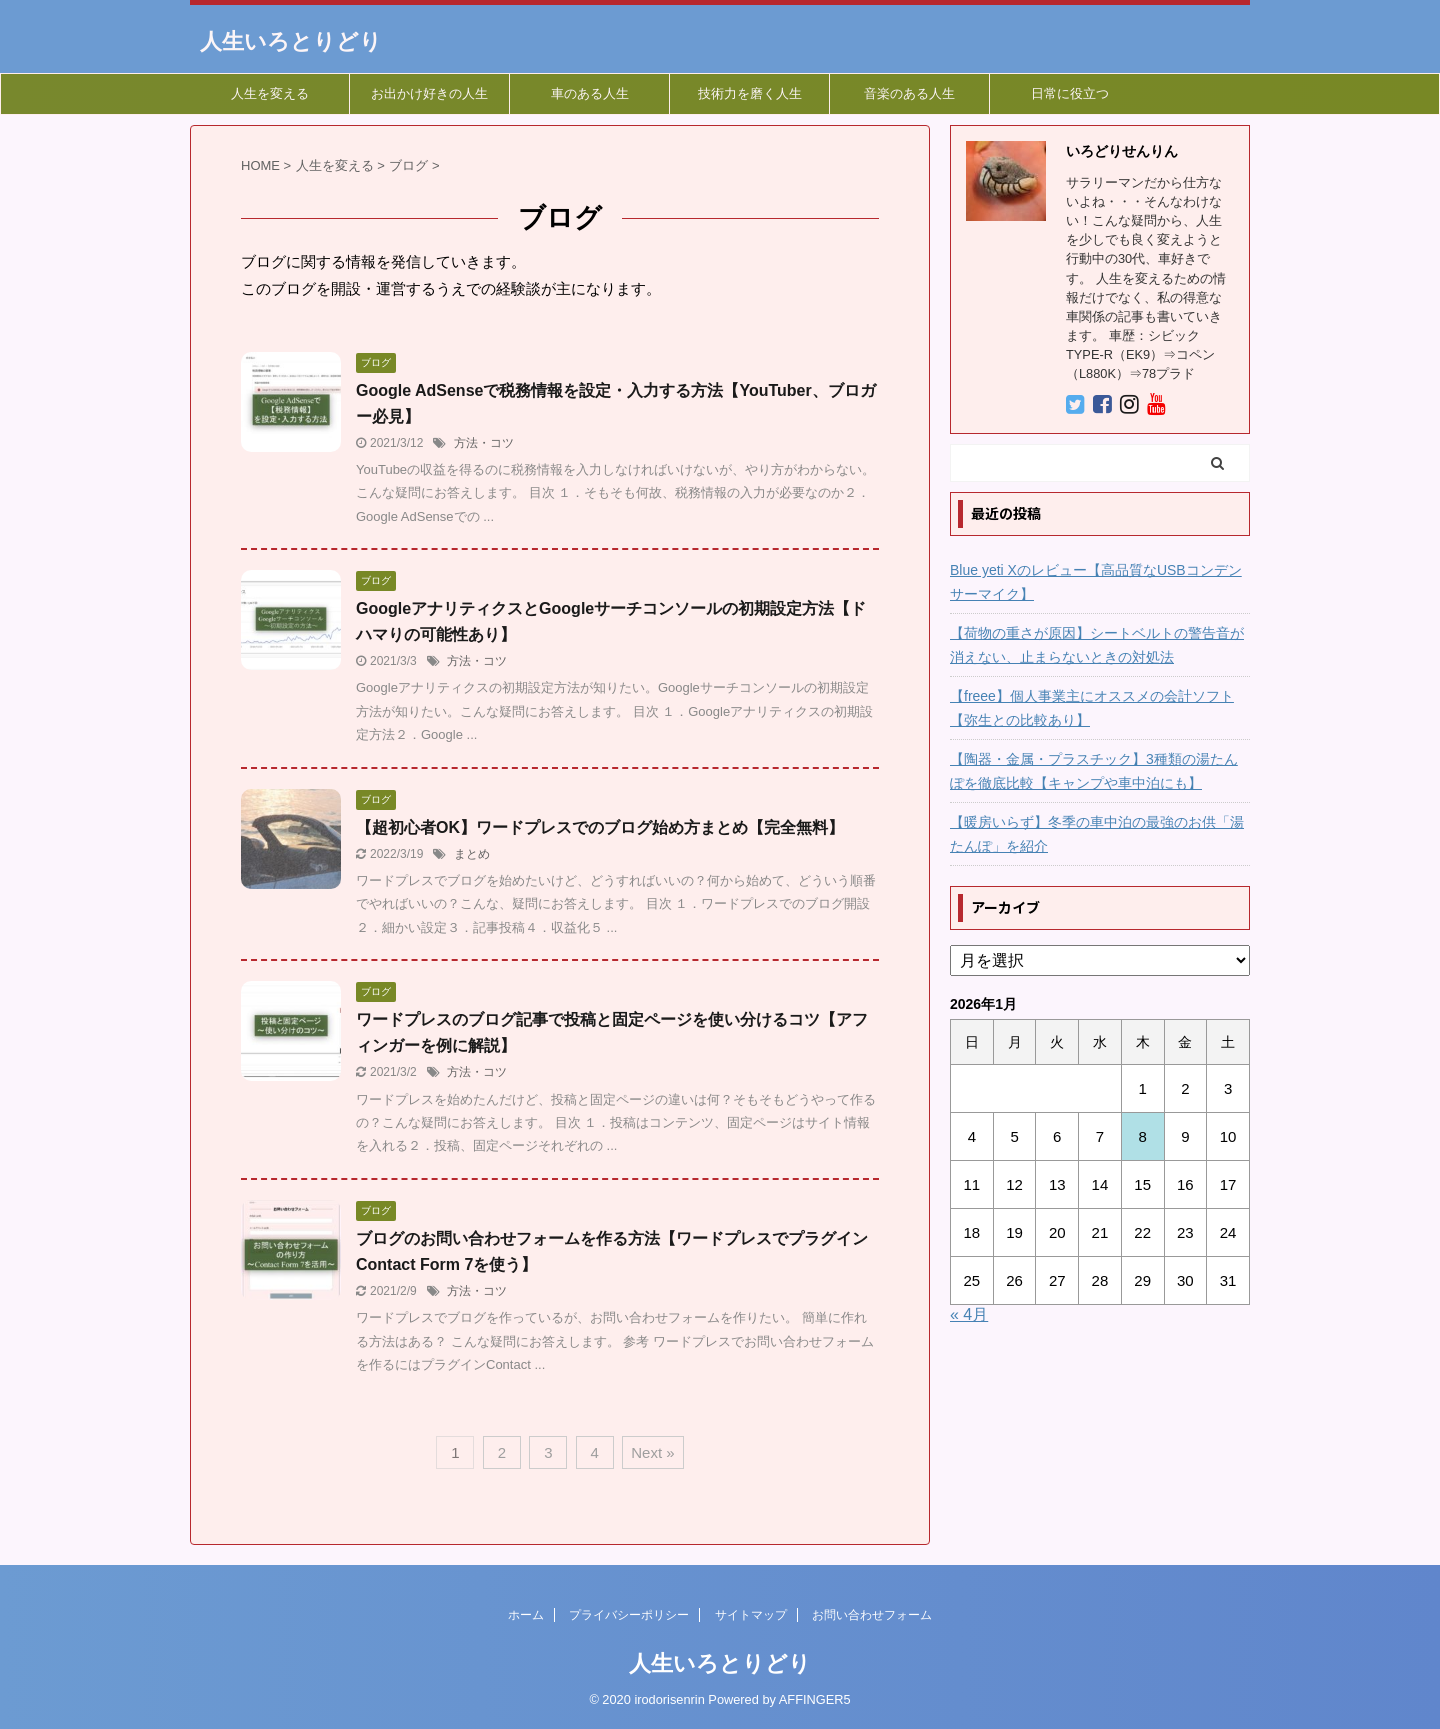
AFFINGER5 (815, 1699)
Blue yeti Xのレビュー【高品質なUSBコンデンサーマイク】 (1096, 582)
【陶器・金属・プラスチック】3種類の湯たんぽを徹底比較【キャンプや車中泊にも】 (1094, 771)
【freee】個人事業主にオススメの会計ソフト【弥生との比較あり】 (1092, 708)
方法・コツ (484, 443)
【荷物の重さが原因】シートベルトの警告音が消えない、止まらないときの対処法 (1097, 645)
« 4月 (969, 1314)
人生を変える (270, 93)
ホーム (526, 1615)
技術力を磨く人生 (750, 93)
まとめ (472, 854)
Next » (652, 1452)
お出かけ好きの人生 (429, 93)
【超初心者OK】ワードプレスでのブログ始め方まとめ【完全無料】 (600, 827)
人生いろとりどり (291, 41)
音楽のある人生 (909, 93)
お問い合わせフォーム (872, 1615)
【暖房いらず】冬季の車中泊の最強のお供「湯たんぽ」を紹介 (1097, 834)
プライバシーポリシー (629, 1615)
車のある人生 (590, 93)
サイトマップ (751, 1615)
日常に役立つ (1070, 93)
